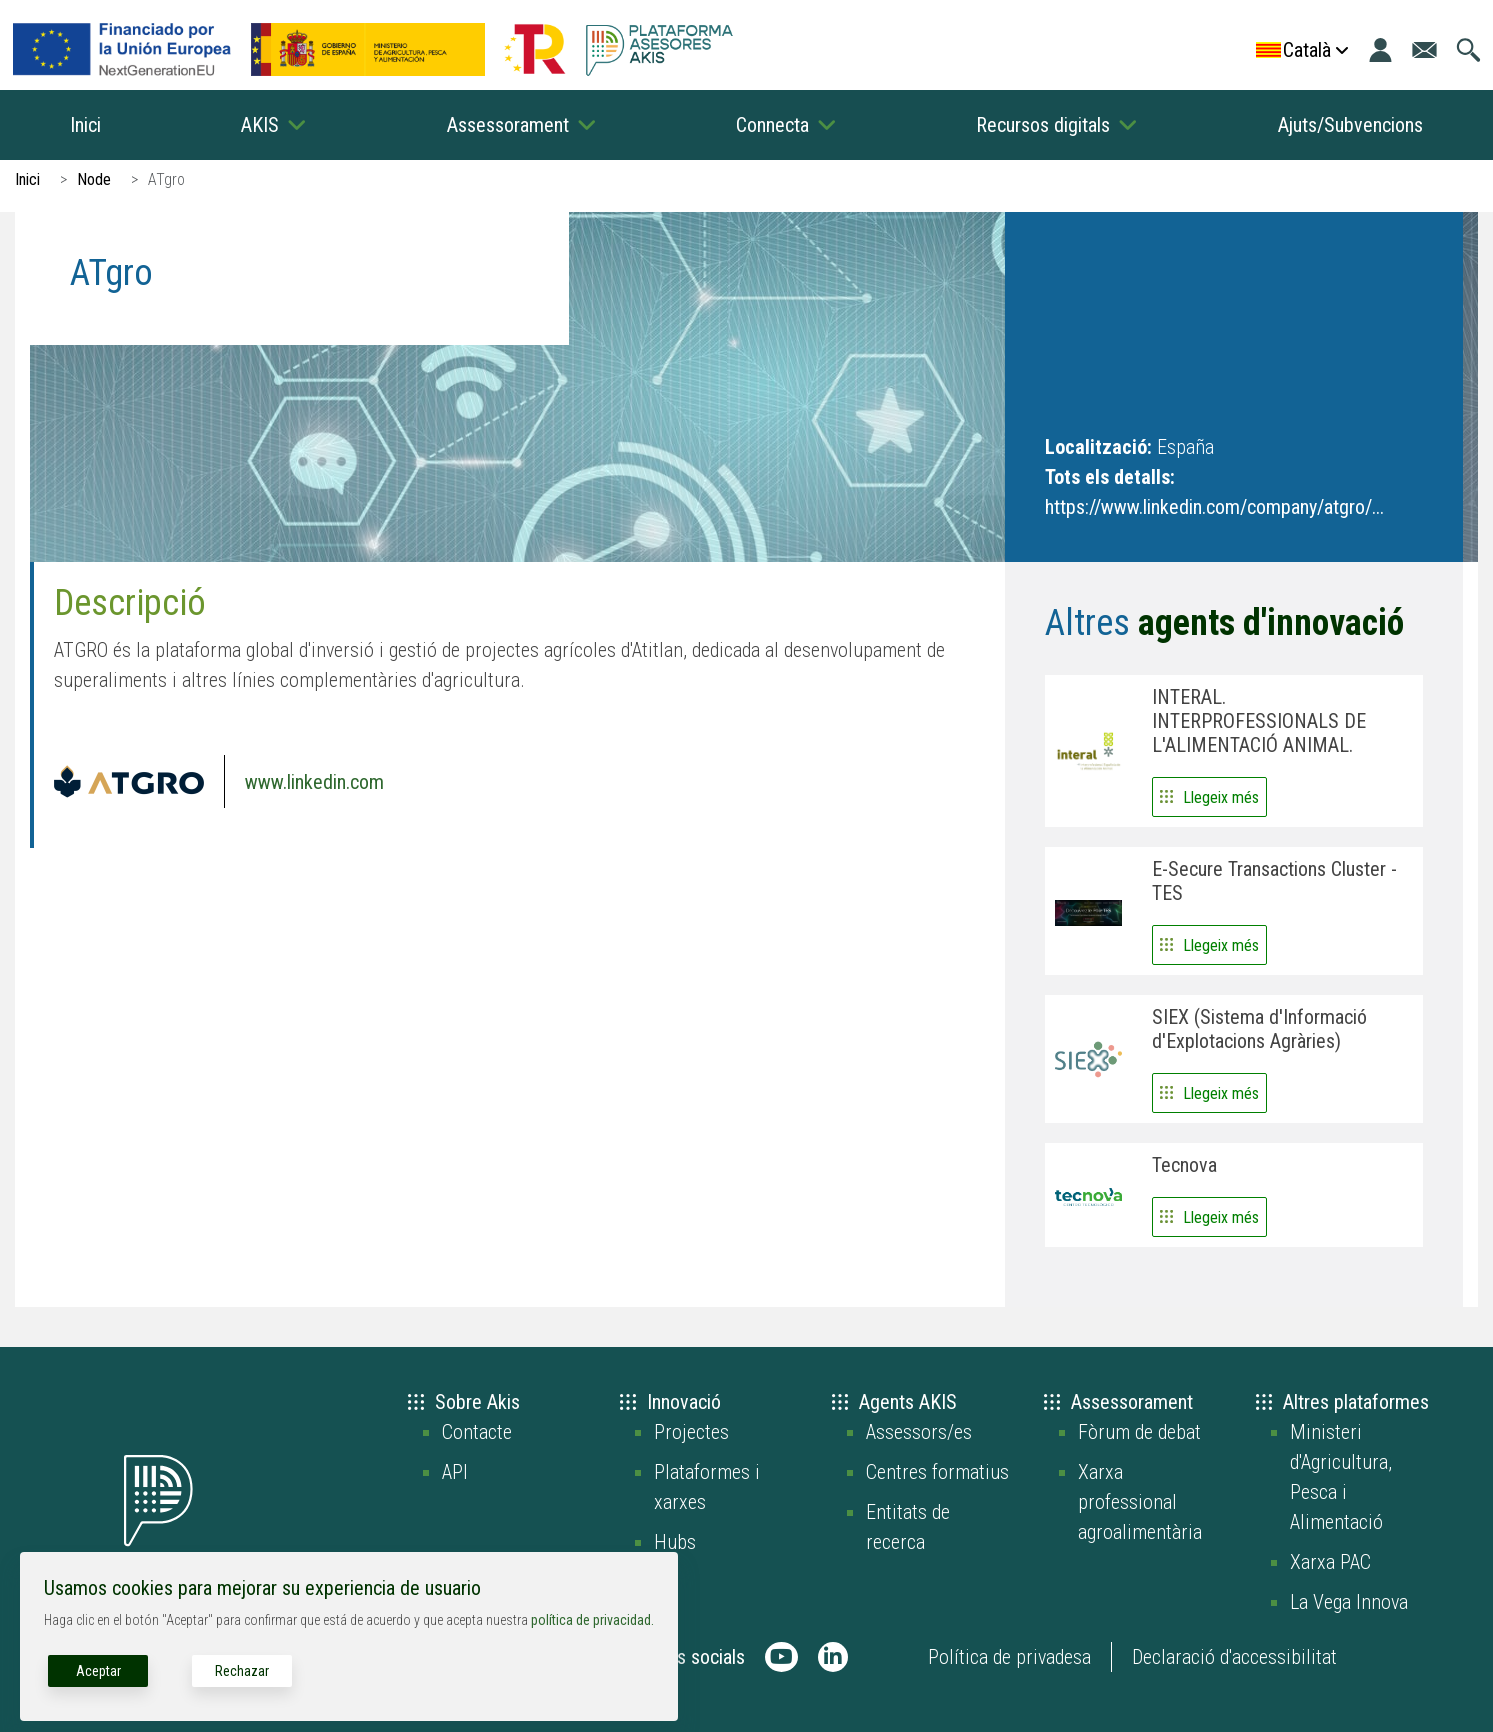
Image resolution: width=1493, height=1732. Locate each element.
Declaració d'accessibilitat (1234, 1657)
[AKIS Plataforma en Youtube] (781, 1657)
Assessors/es (919, 1432)
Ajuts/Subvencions (1350, 125)
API (455, 1472)
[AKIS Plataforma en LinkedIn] (833, 1657)
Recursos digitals (1043, 125)
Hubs (675, 1542)
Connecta (772, 125)
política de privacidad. (592, 1620)
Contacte (477, 1432)
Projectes (691, 1432)
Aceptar (98, 1671)
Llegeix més (1221, 797)
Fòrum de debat (1139, 1432)
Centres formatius (937, 1472)
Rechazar (242, 1671)
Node (94, 179)
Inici (85, 125)
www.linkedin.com (314, 782)
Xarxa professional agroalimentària (1140, 1502)
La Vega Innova (1349, 1602)
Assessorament (508, 125)
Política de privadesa (1009, 1657)
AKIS (260, 125)
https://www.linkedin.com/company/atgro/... (1214, 507)
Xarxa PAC (1330, 1562)
